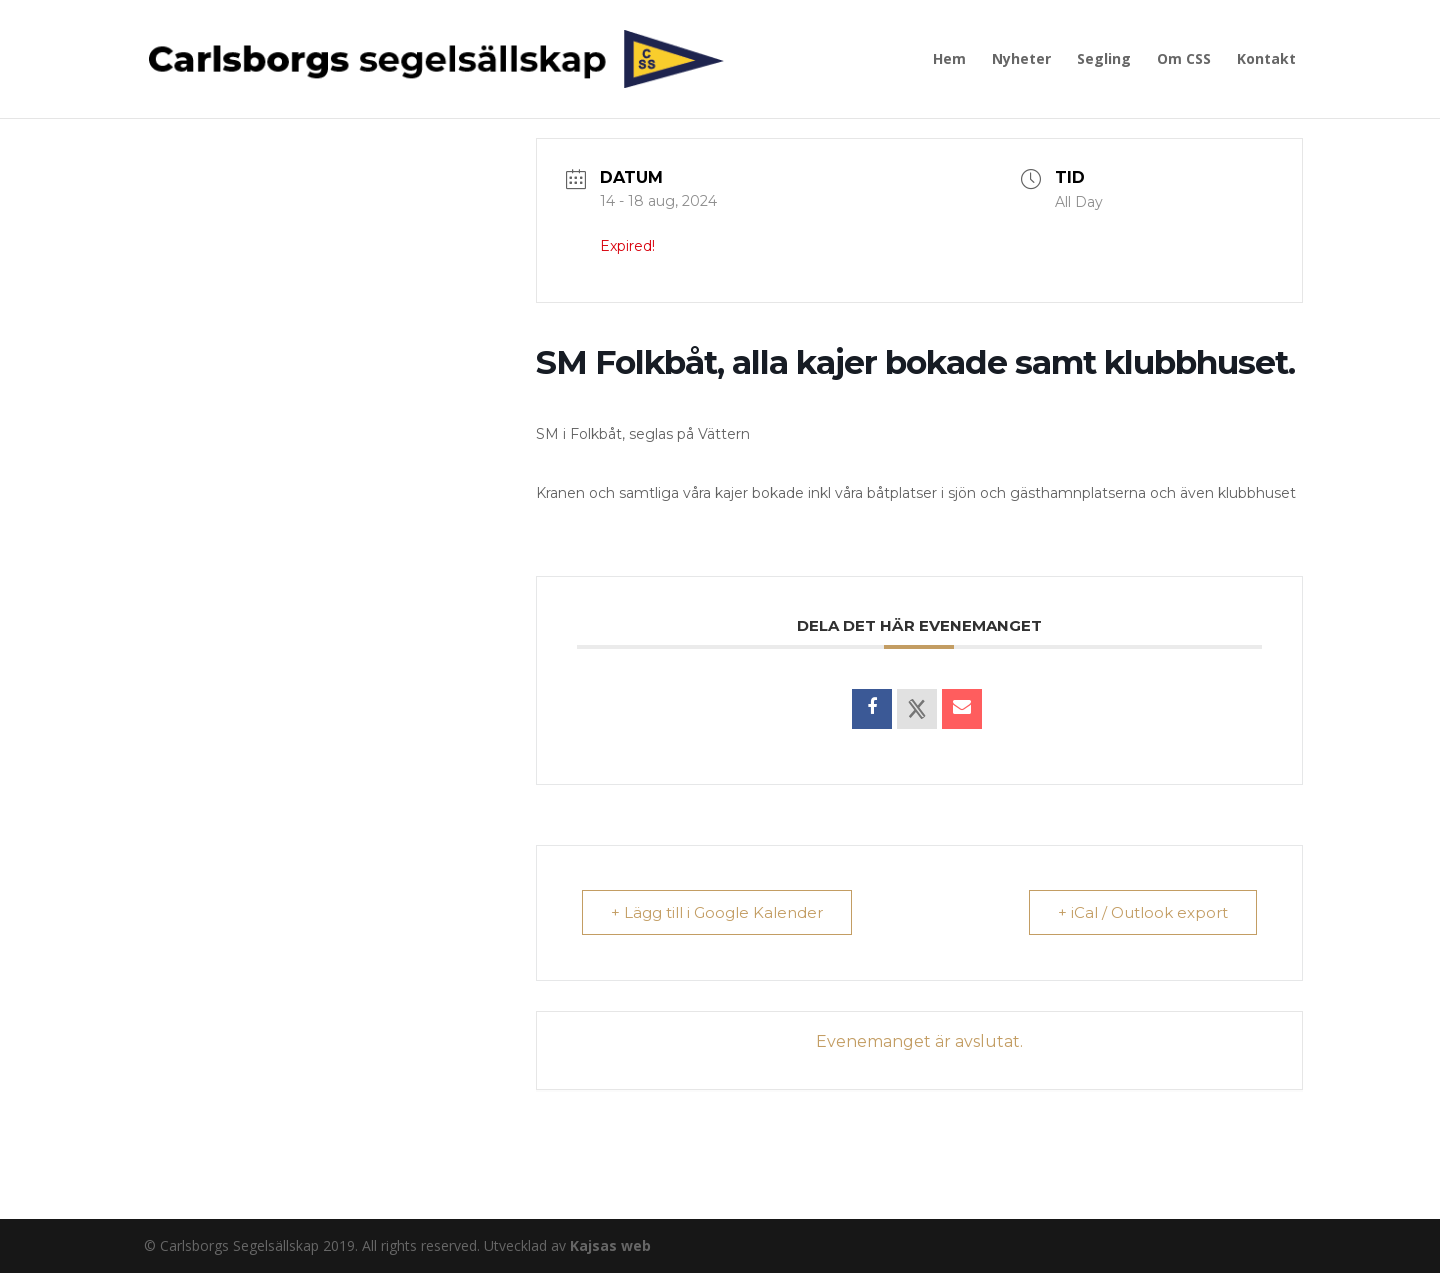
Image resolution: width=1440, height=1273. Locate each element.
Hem (949, 60)
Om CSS (1184, 60)
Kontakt (1266, 60)
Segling (1104, 60)
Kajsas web (610, 1245)
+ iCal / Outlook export (1143, 912)
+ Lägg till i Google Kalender (717, 912)
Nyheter (1021, 60)
